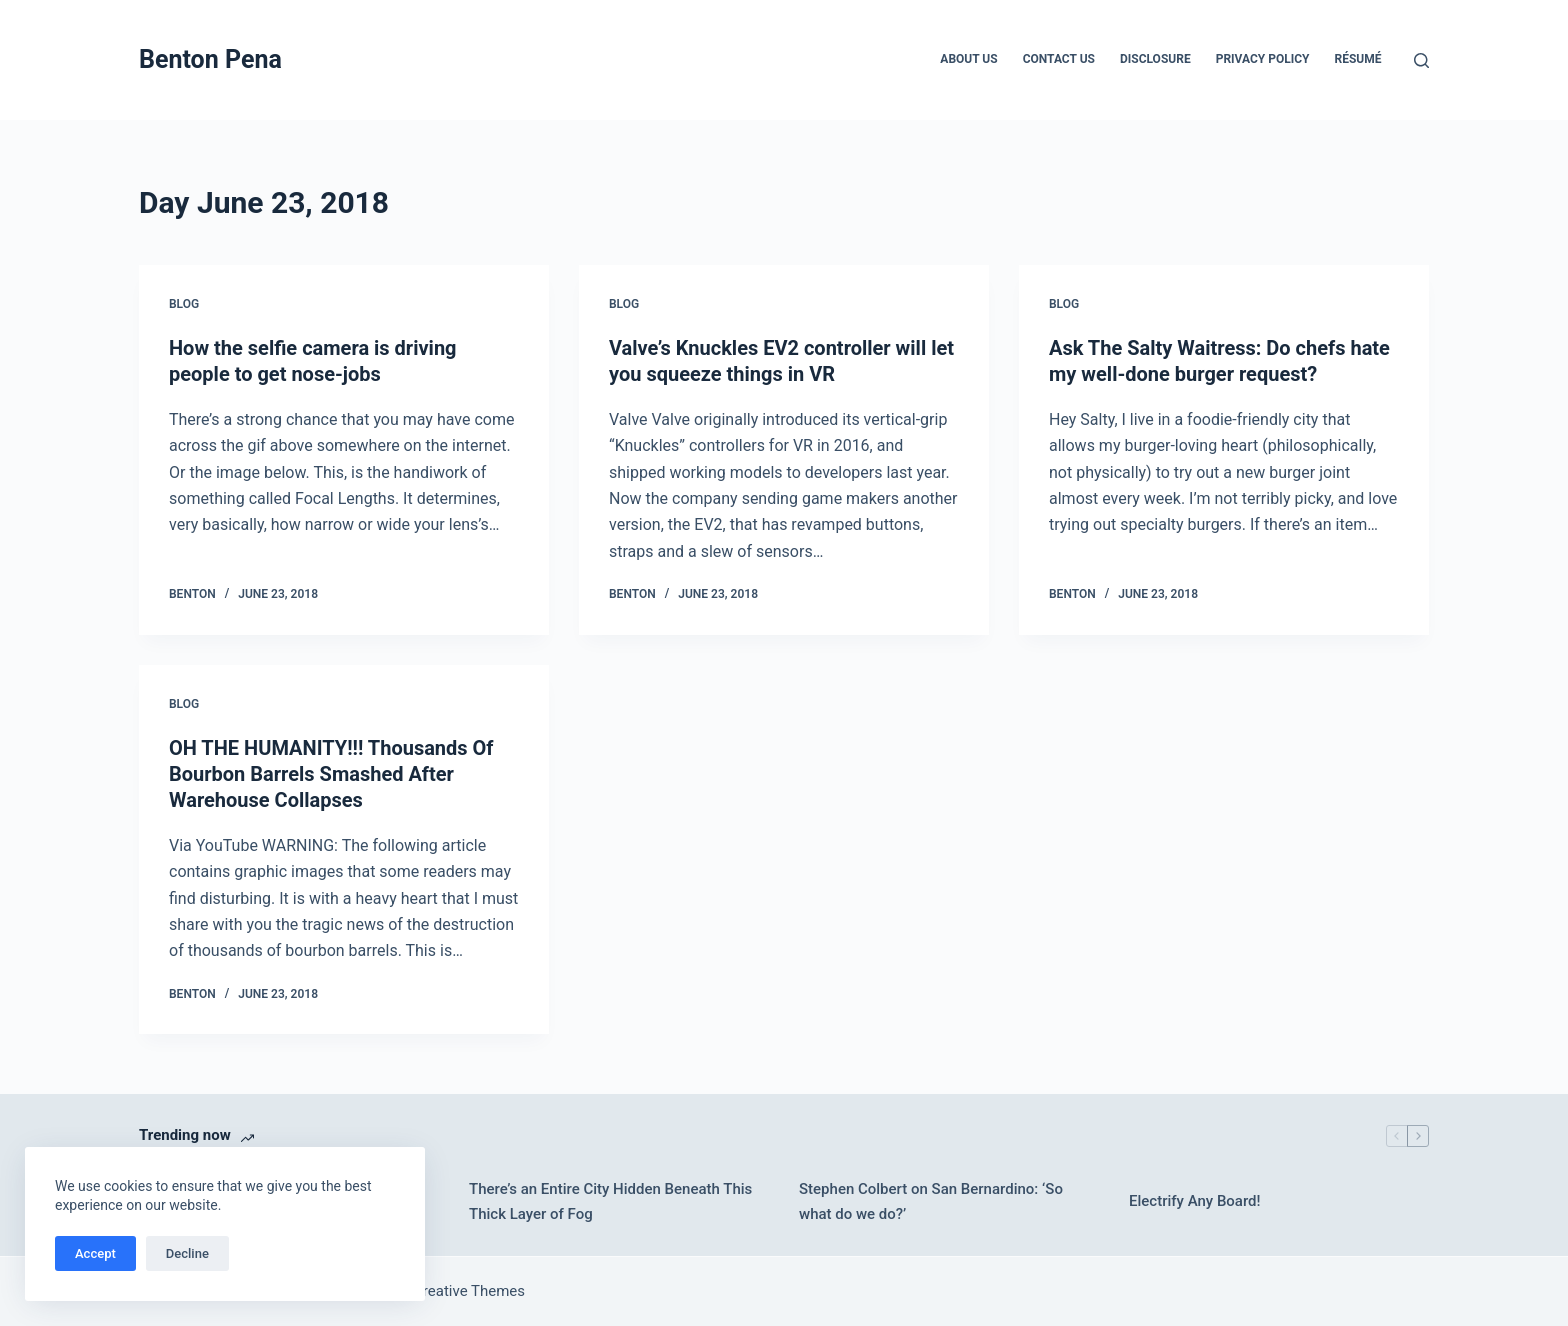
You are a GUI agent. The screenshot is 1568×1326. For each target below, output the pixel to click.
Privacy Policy (1263, 59)
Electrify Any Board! (1195, 1201)
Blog (184, 304)
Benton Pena (210, 59)
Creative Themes (469, 1291)
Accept (95, 1253)
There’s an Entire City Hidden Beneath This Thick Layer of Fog (610, 1201)
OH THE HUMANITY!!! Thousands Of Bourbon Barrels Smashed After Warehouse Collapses (331, 774)
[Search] (1421, 60)
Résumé (1358, 59)
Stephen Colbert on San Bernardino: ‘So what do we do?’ (931, 1201)
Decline (187, 1253)
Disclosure (1155, 59)
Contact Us (1059, 59)
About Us (968, 59)
